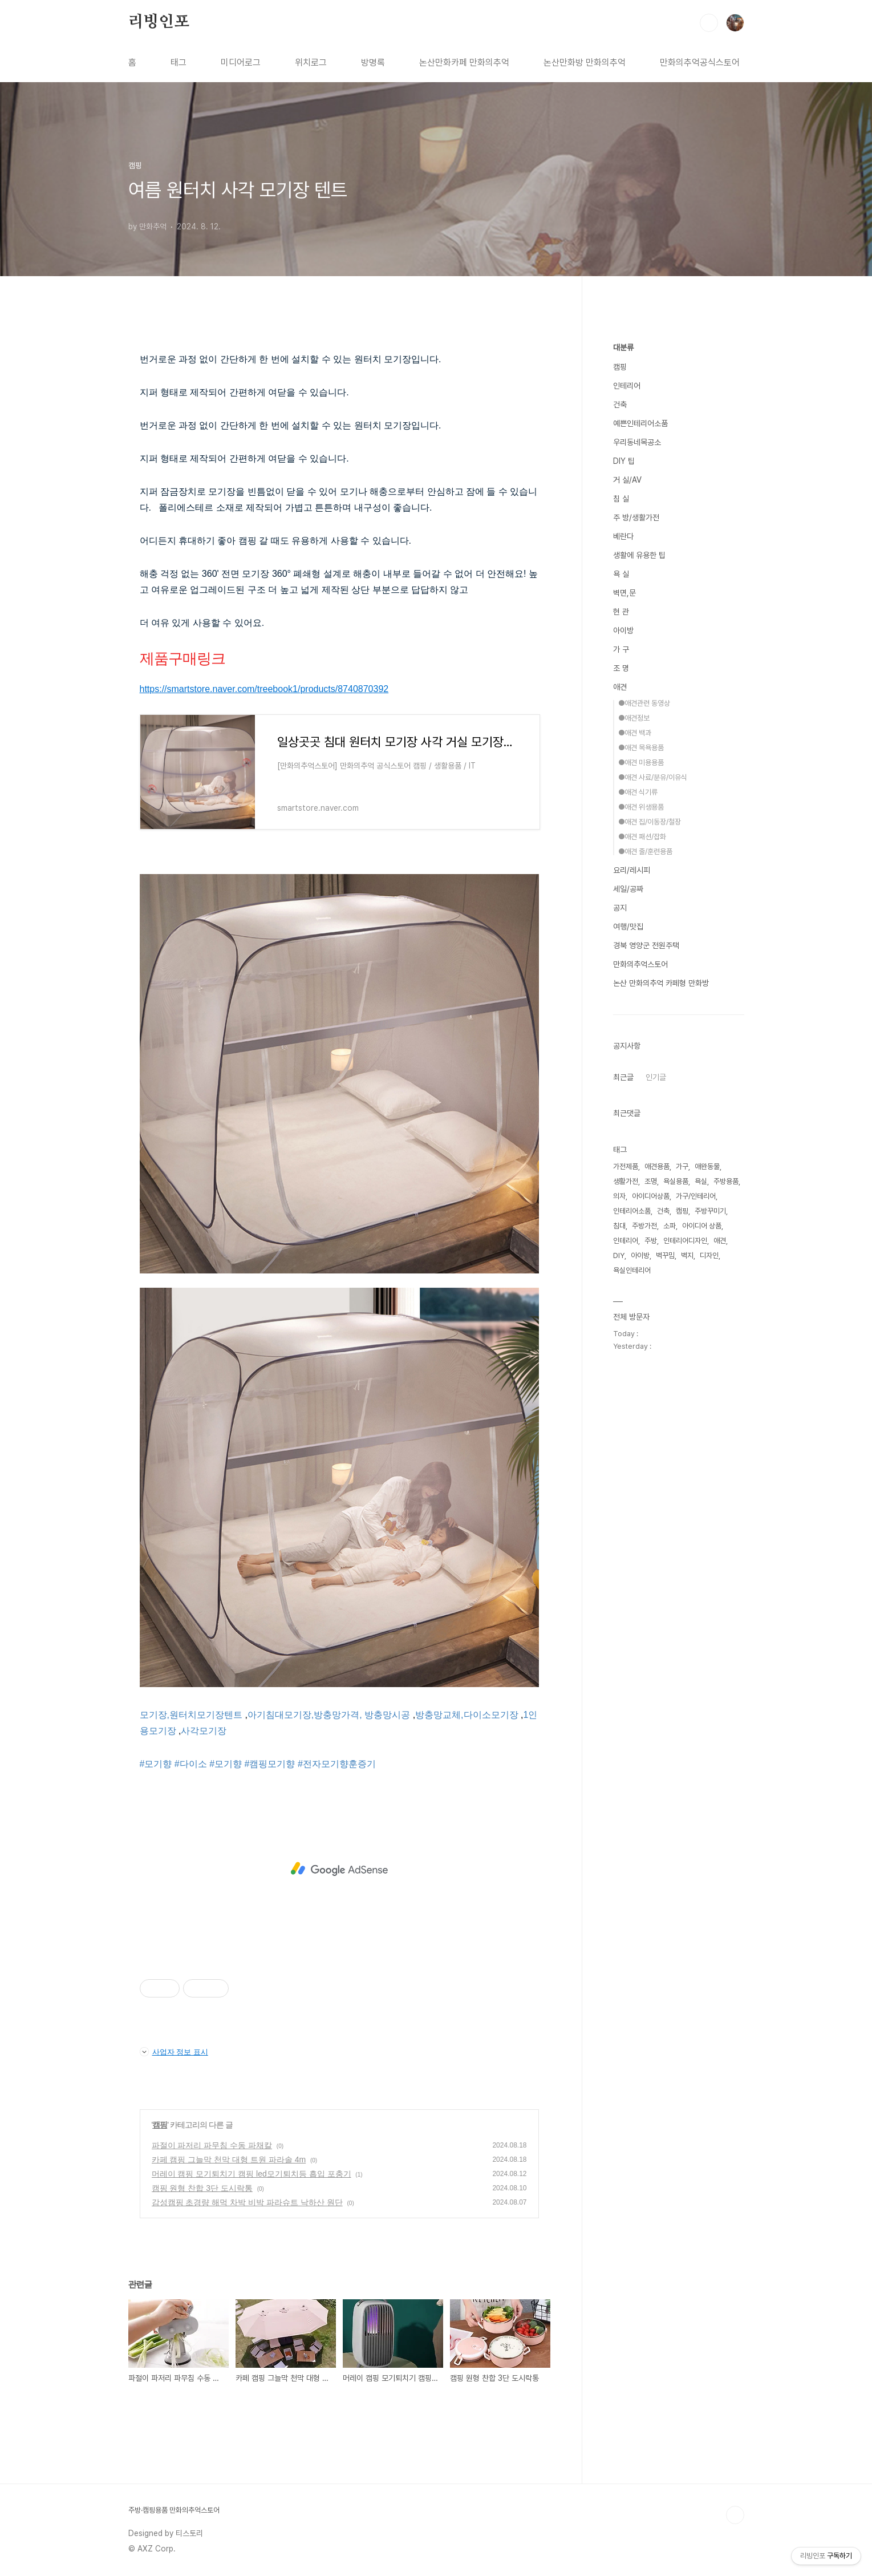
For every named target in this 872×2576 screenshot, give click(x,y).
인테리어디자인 (685, 1240)
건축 (620, 404)
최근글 (623, 1077)
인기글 (656, 1077)
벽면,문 (624, 592)
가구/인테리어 (696, 1196)
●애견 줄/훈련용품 (645, 851)
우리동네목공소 (637, 442)
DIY (618, 1255)
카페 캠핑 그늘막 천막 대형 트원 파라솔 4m (229, 2159)
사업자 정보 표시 (174, 2051)
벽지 (687, 1255)
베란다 (623, 536)
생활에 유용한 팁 (639, 555)
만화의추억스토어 (640, 964)
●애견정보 (634, 718)
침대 (619, 1226)
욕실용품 (675, 1181)
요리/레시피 (631, 870)
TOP (735, 2515)
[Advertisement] (339, 1869)
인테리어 (626, 385)
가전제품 (625, 1166)
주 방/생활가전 (636, 517)
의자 (619, 1196)
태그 (178, 62)
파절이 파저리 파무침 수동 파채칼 (212, 2145)
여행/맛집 (628, 926)
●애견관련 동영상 (644, 703)
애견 (620, 686)
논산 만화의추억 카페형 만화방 (661, 983)
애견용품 (657, 1166)
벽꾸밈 (665, 1255)
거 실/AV (627, 479)
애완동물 (707, 1166)
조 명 (621, 668)
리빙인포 (158, 22)
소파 (669, 1226)
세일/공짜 (628, 888)
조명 (650, 1181)
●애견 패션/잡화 (642, 836)
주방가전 (644, 1226)
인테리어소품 (632, 1211)
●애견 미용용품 (641, 762)
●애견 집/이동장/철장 (649, 822)
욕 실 (621, 574)
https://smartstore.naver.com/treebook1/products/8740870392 (264, 689)
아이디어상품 (651, 1196)
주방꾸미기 (710, 1211)
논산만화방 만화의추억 (585, 62)
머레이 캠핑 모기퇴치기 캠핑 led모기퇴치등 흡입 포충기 (251, 2173)
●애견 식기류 (638, 792)
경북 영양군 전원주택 (646, 945)
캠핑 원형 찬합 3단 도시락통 (202, 2188)
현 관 (621, 611)
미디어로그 (241, 62)
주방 (650, 1240)
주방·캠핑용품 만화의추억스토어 (174, 2510)
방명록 (373, 62)
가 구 (621, 649)
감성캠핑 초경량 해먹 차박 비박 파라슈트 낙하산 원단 (247, 2202)
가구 (682, 1166)
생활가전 (625, 1181)
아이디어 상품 (701, 1226)
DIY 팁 (624, 461)
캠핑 (159, 2124)
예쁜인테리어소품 (640, 423)
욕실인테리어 (632, 1270)
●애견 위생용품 (641, 807)
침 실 (621, 498)
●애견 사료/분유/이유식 (652, 777)
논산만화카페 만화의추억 (464, 62)
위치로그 (311, 62)
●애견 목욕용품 (641, 747)
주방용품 (726, 1181)
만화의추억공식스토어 (700, 62)
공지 (620, 907)
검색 (708, 22)
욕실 (701, 1181)
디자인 (709, 1255)
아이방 (623, 630)
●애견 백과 (634, 733)
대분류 (623, 347)
